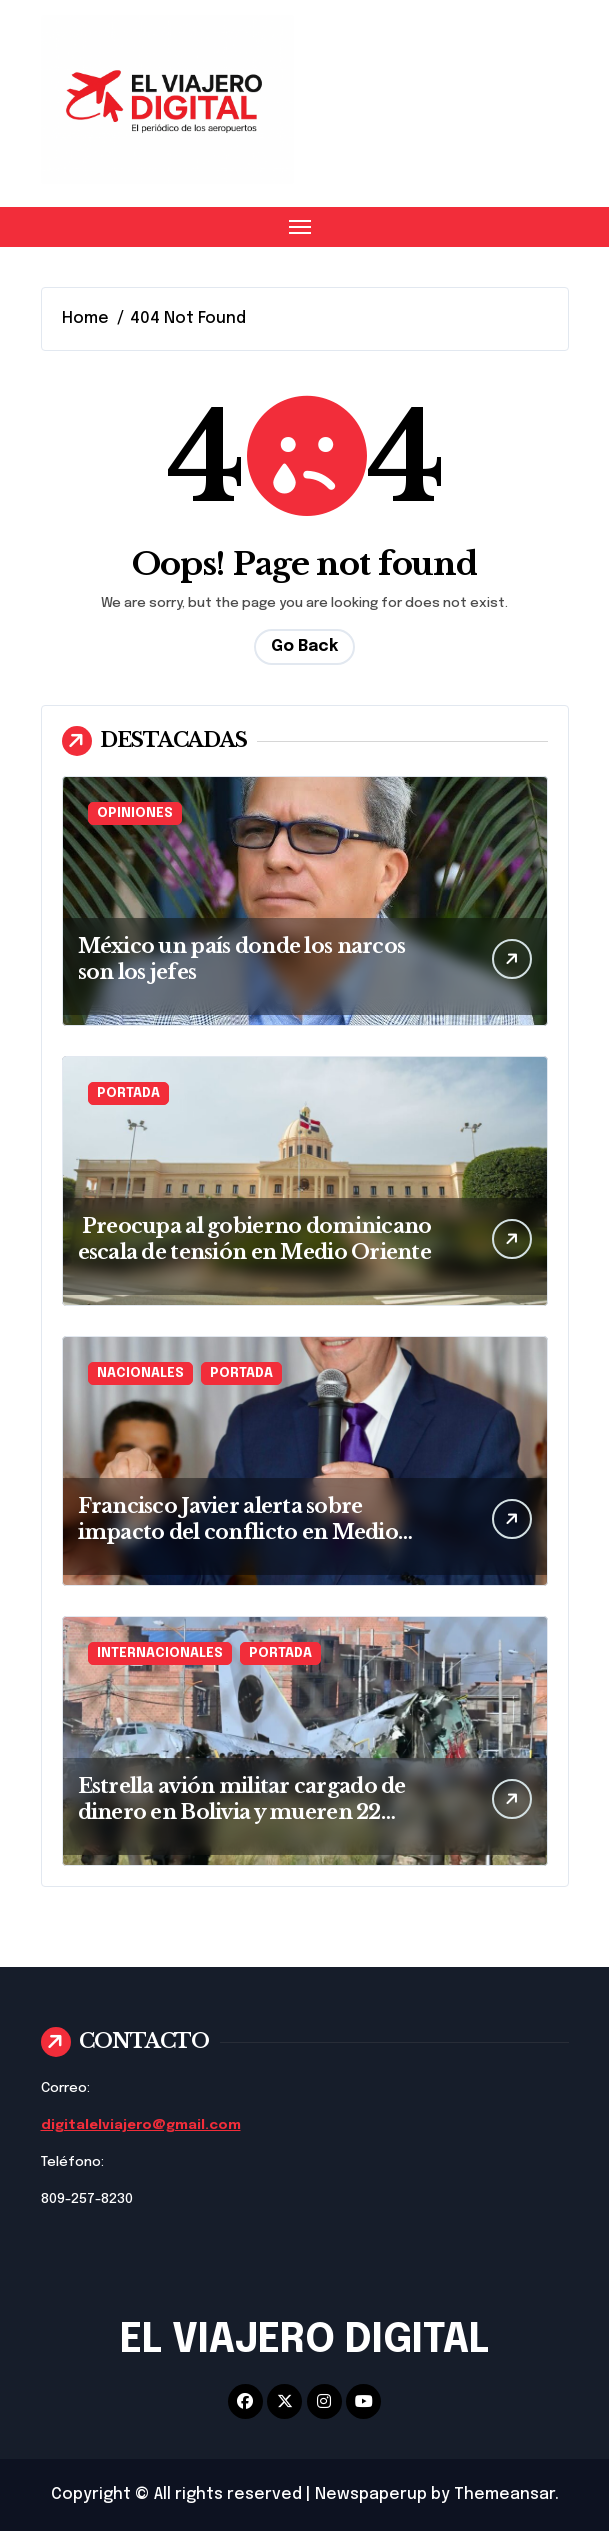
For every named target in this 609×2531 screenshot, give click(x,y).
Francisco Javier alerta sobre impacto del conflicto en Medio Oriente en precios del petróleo (238, 1532)
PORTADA (128, 1093)
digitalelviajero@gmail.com (141, 2125)
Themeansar (504, 2494)
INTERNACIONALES (160, 1653)
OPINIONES (135, 813)
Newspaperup (371, 2494)
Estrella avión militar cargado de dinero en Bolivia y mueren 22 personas (242, 1812)
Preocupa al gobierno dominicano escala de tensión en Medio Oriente (255, 1239)
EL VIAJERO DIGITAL (304, 2340)
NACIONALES (140, 1373)
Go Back (304, 646)
